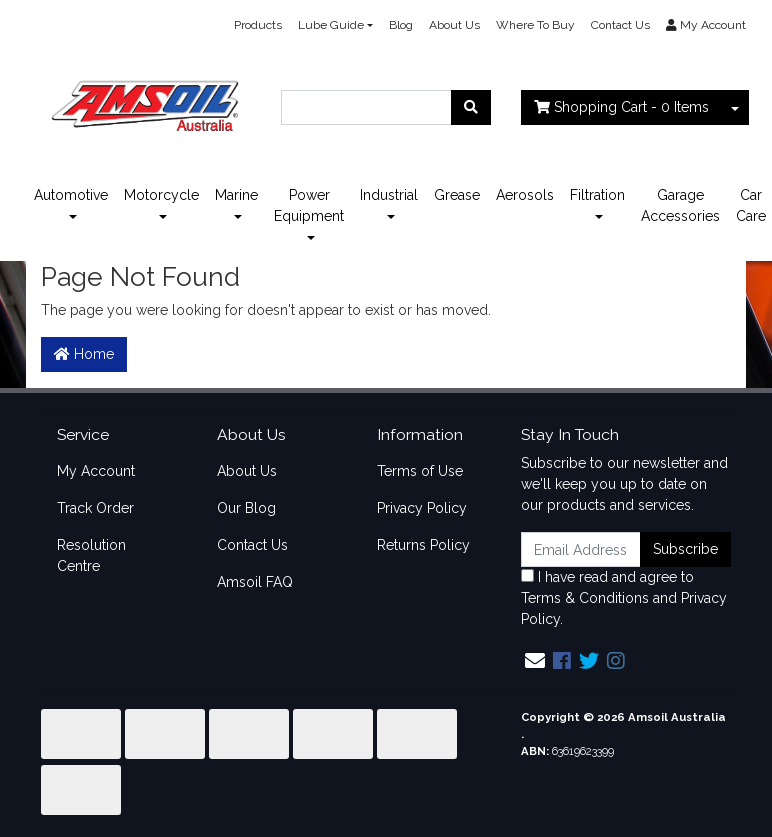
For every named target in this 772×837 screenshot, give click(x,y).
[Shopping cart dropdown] (735, 107)
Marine (236, 195)
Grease (457, 195)
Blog (401, 25)
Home (84, 354)
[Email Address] (581, 549)
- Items (621, 107)
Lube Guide (331, 25)
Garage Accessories (680, 205)
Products (258, 25)
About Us (454, 25)
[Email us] (535, 661)
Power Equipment (309, 205)
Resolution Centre (91, 555)
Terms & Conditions (585, 598)
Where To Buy (535, 25)
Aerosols (525, 195)
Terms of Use (420, 471)
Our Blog (246, 508)
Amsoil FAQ (255, 582)
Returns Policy (423, 545)
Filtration (597, 195)
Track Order (95, 508)
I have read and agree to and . (624, 598)
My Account (96, 471)
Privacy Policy (422, 508)
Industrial (389, 195)
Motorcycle (161, 195)
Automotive (71, 195)
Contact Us (620, 25)
